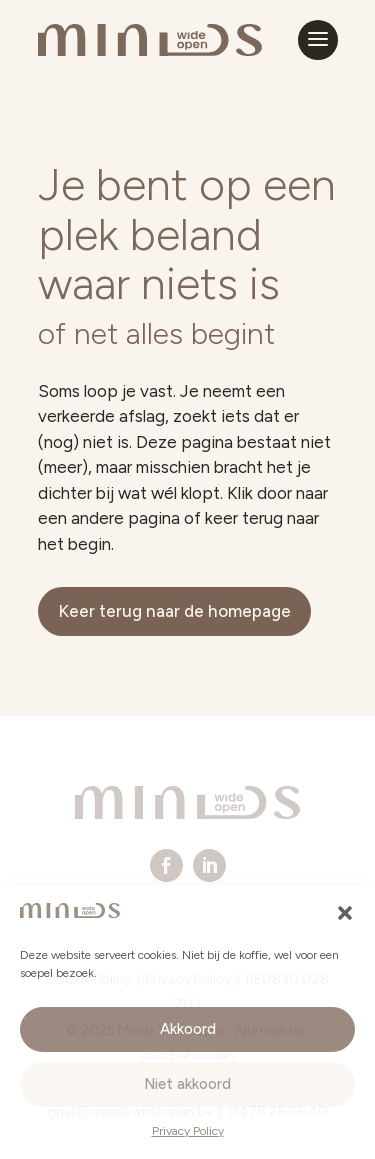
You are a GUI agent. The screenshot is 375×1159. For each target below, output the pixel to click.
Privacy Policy (188, 1131)
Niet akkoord (187, 1084)
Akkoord (188, 1029)
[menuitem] (166, 865)
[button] (345, 913)
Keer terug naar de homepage (174, 611)
